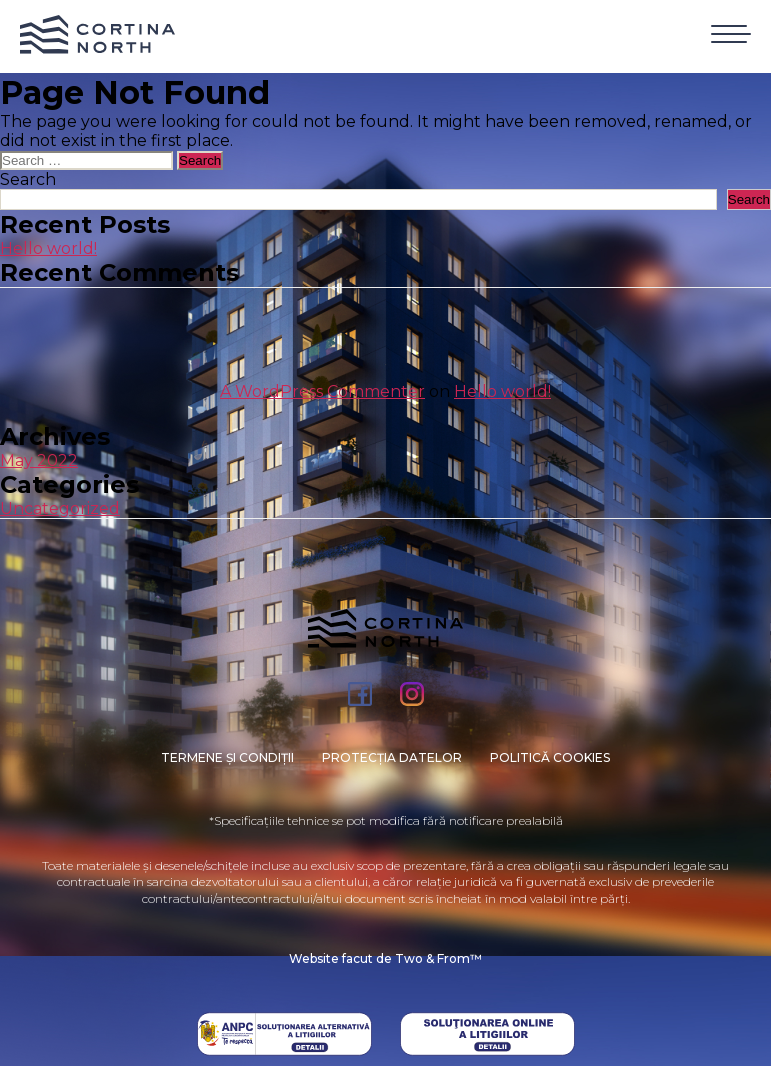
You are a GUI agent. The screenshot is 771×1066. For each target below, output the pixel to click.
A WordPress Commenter (322, 391)
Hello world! (48, 248)
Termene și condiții (227, 757)
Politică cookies (550, 757)
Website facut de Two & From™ (385, 958)
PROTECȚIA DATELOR (392, 757)
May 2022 (39, 460)
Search (28, 179)
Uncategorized (60, 508)
